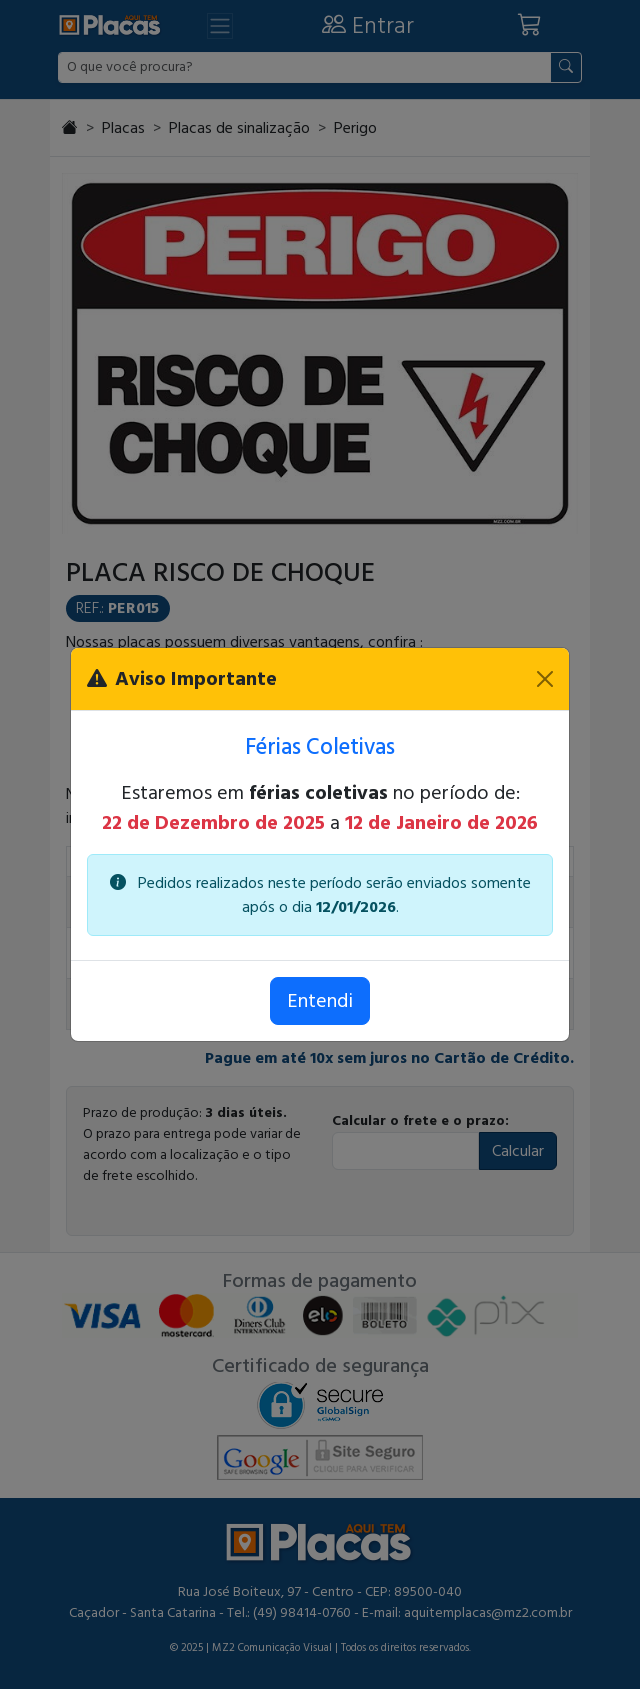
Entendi (320, 1001)
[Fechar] (545, 679)
